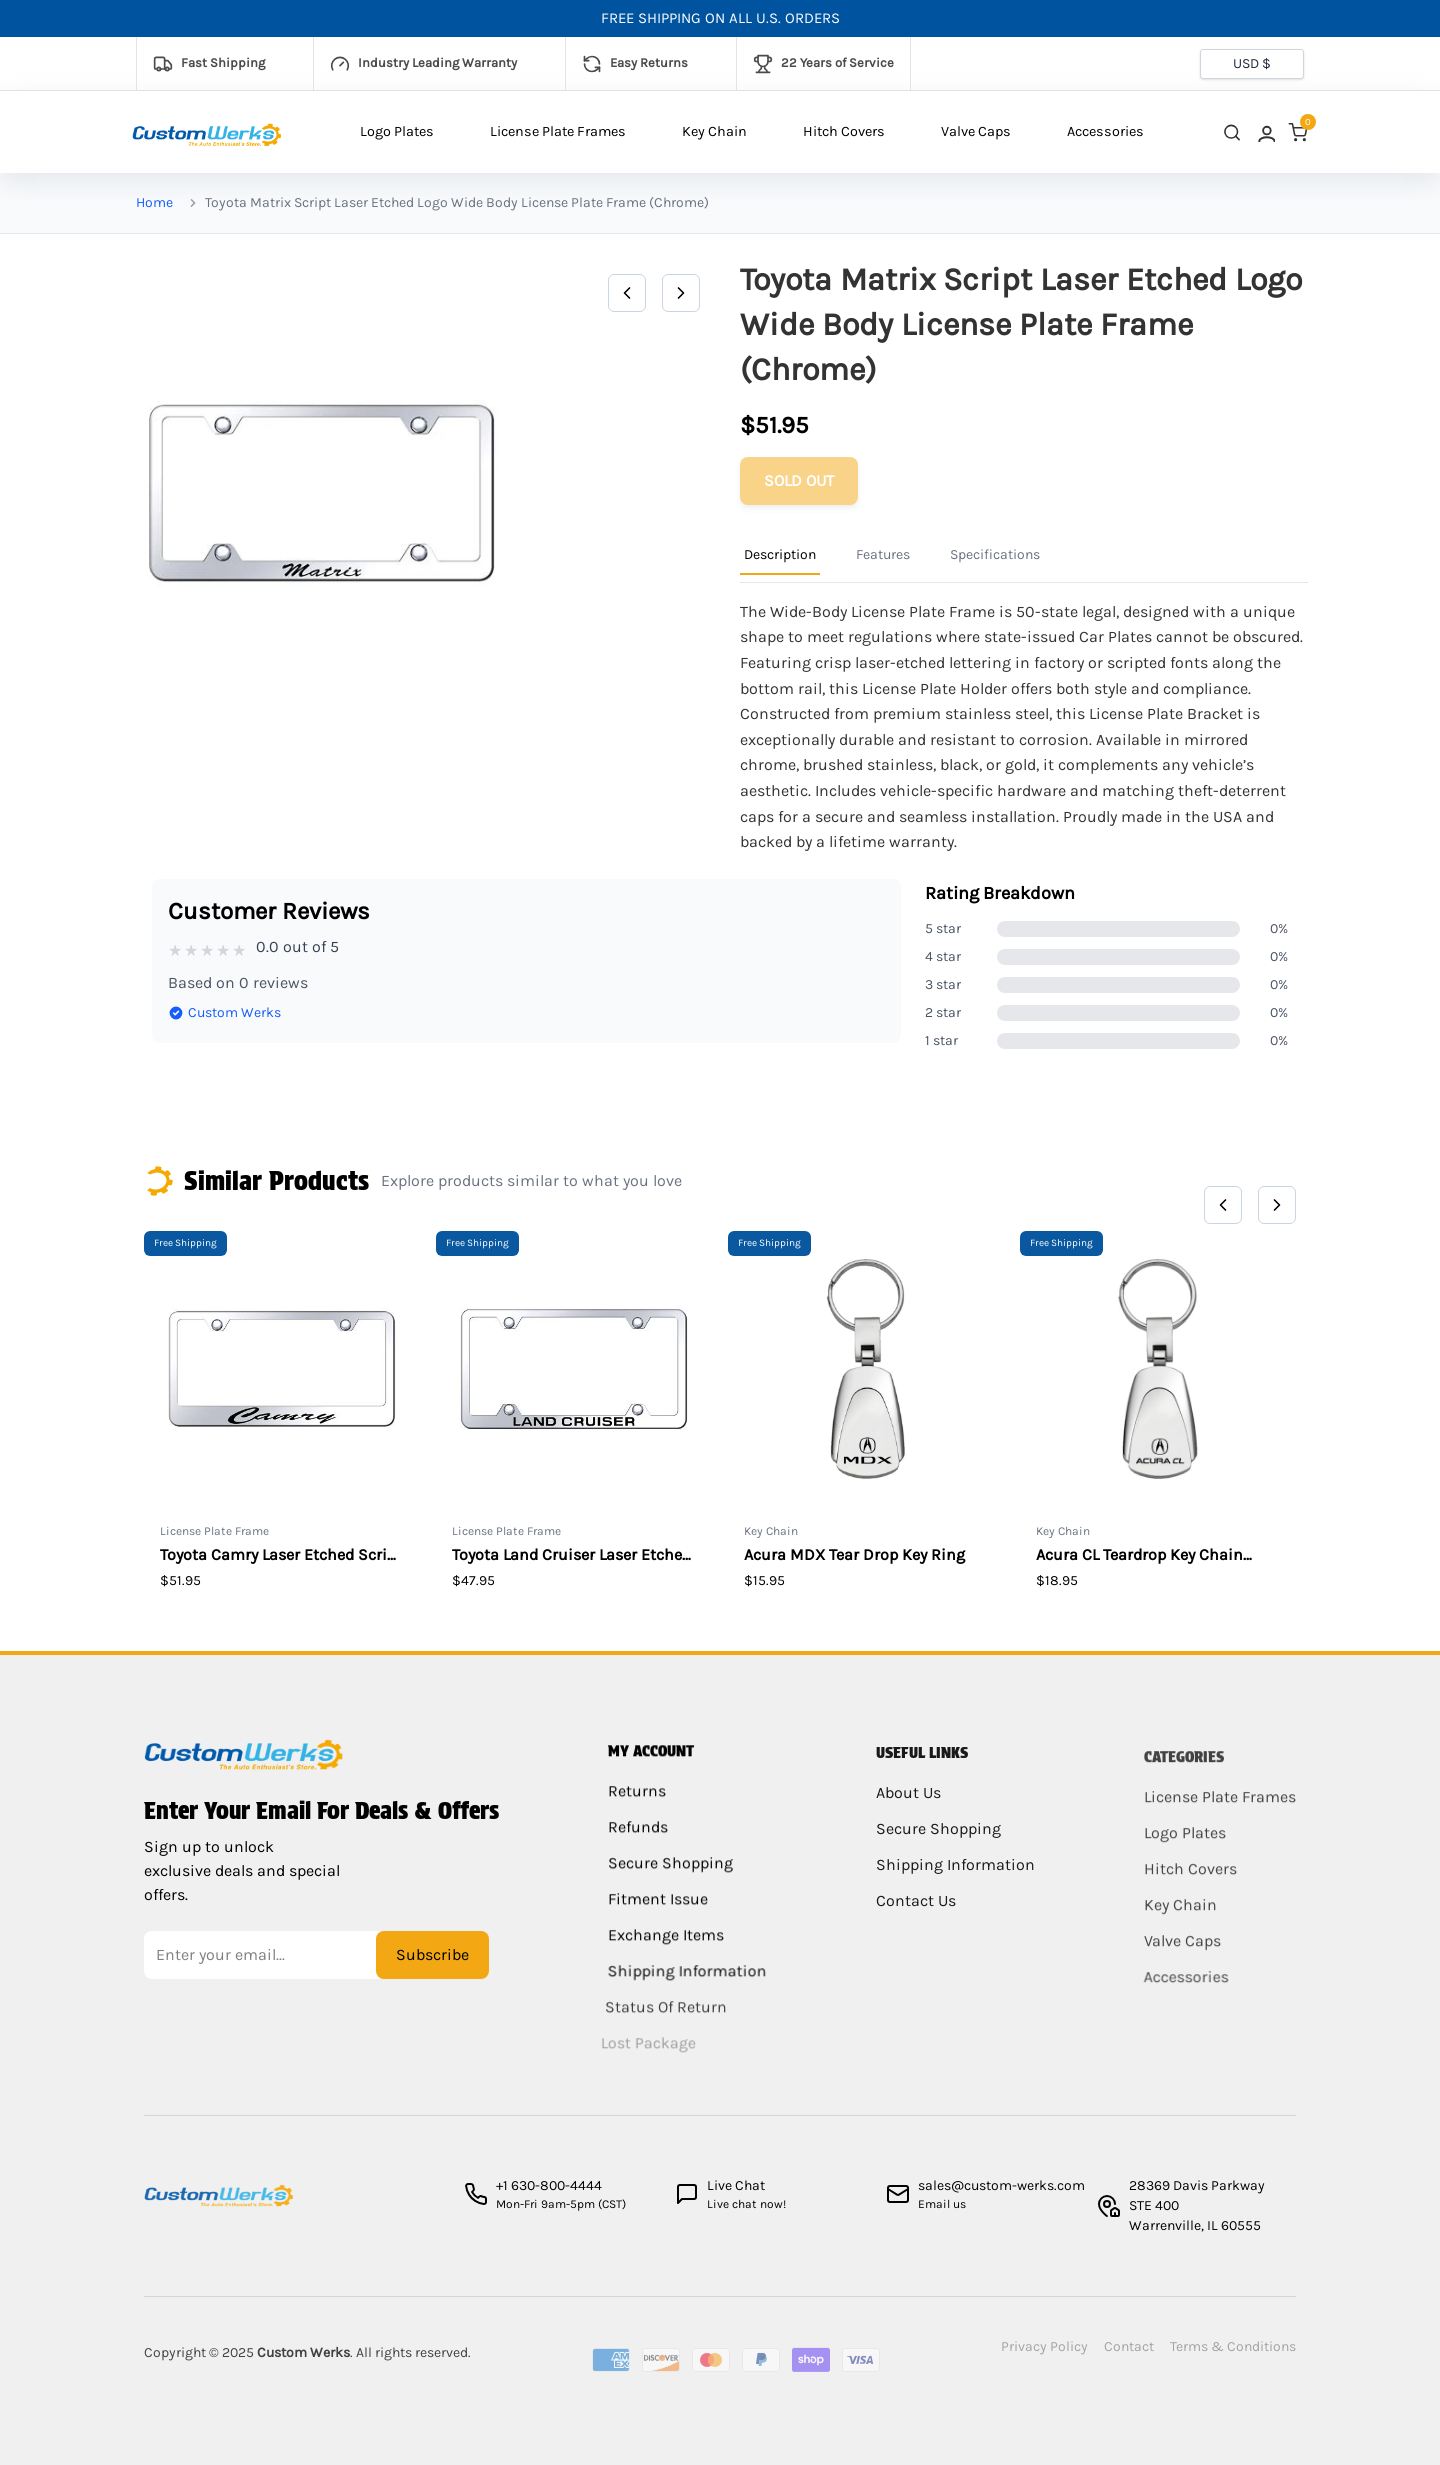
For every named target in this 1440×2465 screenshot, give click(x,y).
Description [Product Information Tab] (780, 554)
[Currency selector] (1252, 64)
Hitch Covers (844, 131)
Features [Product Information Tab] (883, 554)
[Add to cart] (799, 481)
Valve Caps (976, 131)
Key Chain (714, 131)
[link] (1265, 132)
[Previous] (627, 293)
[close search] (1232, 132)
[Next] (681, 293)
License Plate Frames (558, 131)
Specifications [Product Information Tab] (995, 554)
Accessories (1105, 131)
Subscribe (432, 1971)
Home (154, 202)
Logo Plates (397, 131)
